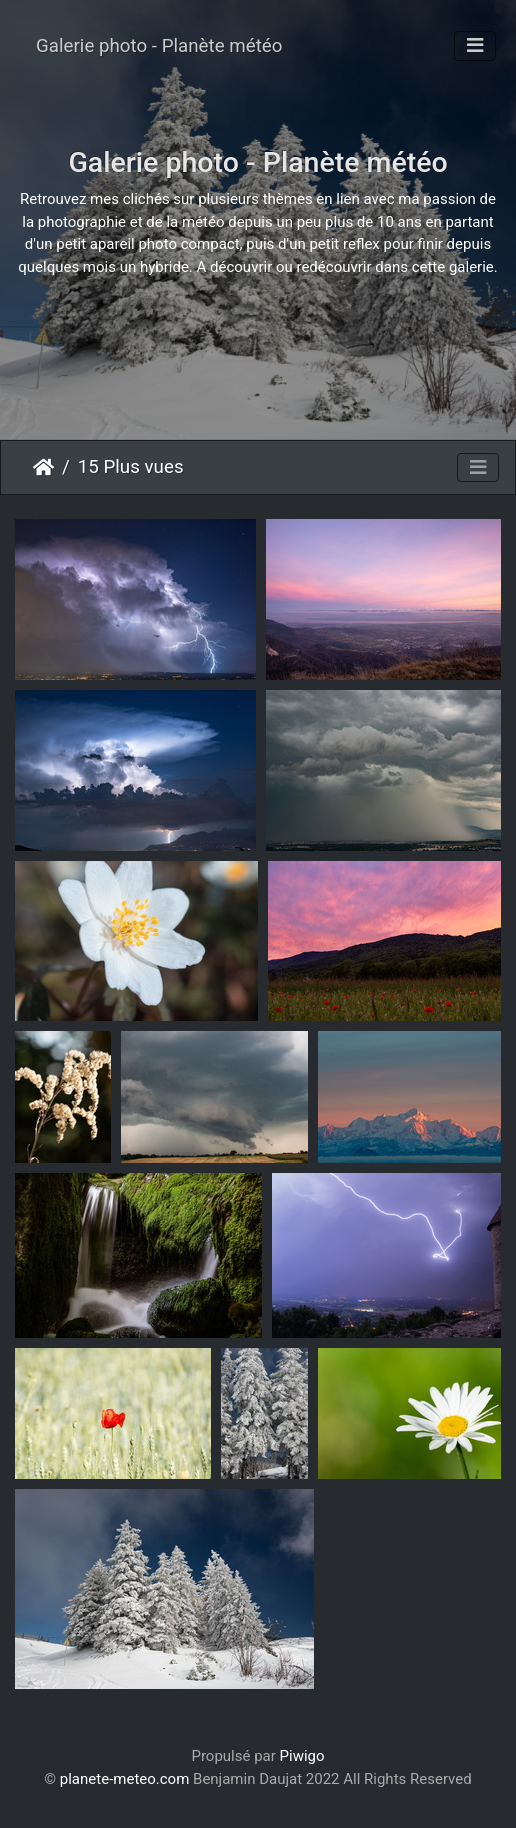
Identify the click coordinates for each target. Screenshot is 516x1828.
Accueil (43, 467)
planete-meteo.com (125, 1779)
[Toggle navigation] (475, 46)
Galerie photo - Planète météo (159, 46)
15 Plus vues (131, 467)
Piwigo (302, 1756)
